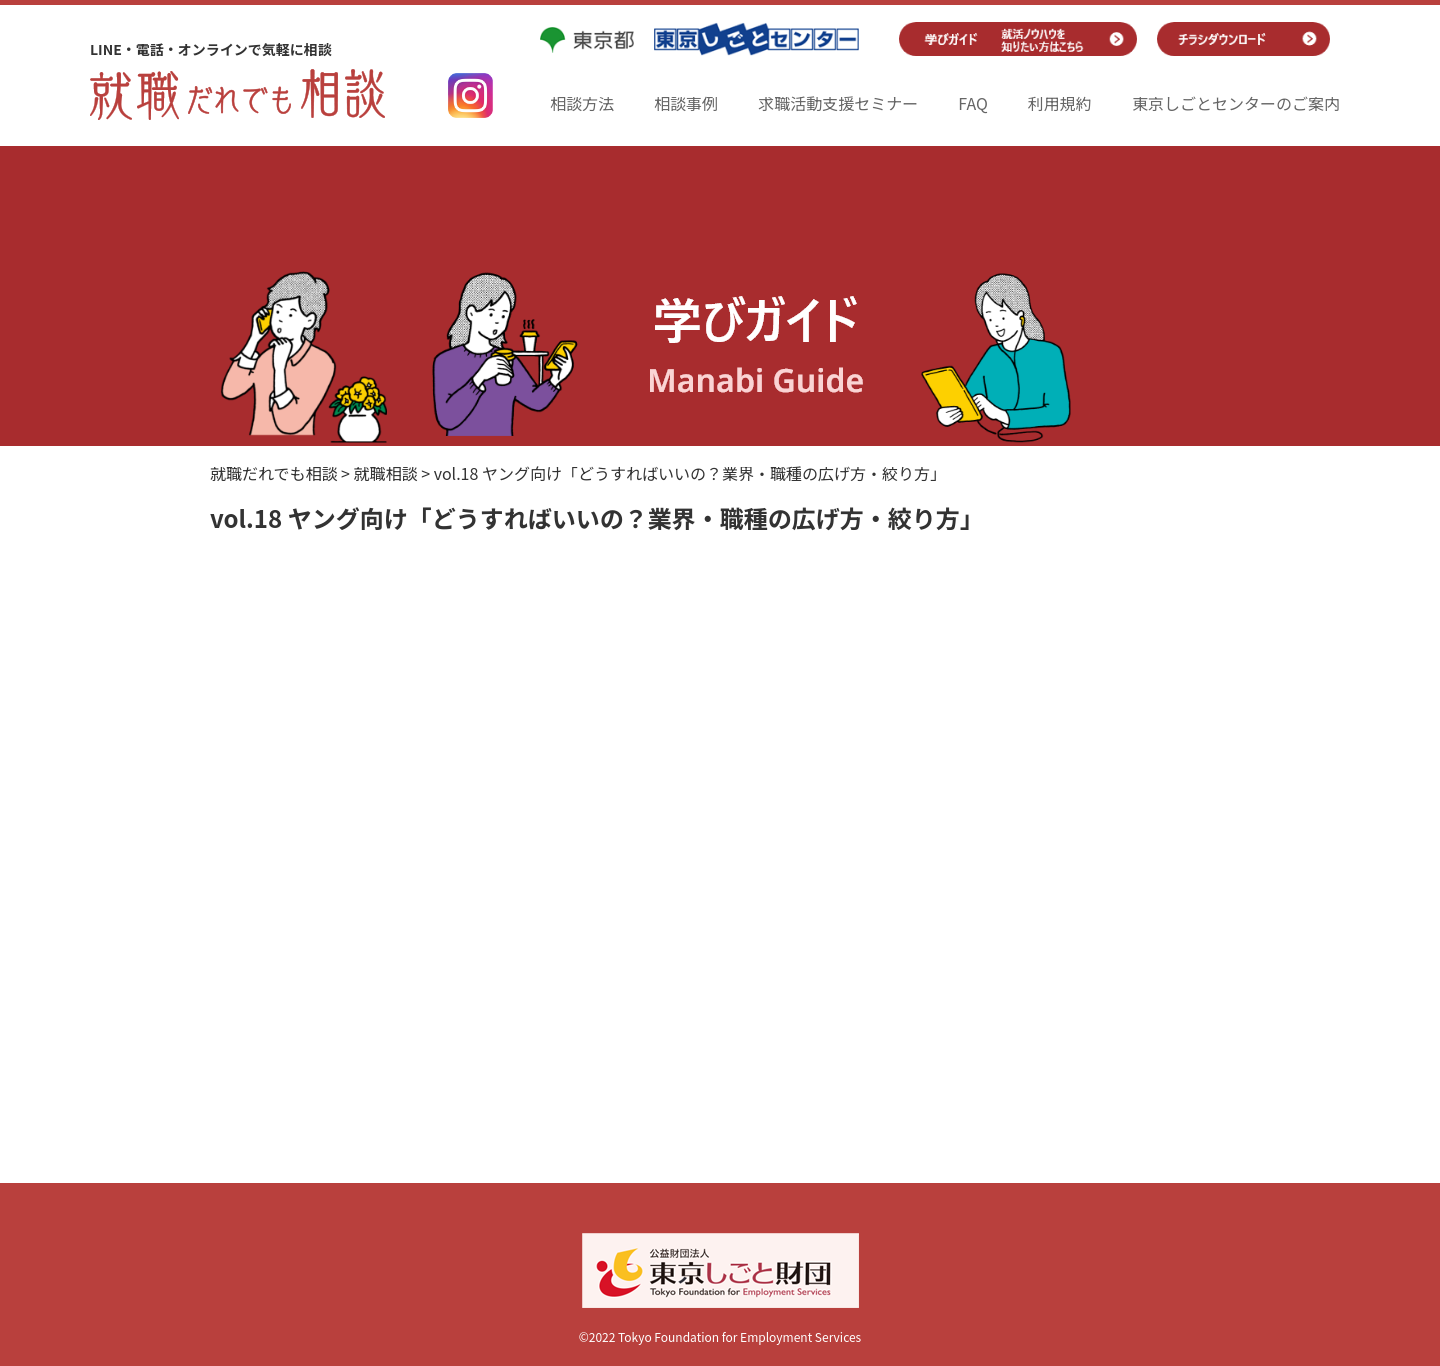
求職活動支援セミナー (838, 103)
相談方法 (582, 103)
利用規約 (1060, 103)
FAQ (973, 103)
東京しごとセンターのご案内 (1236, 103)
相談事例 (686, 103)
